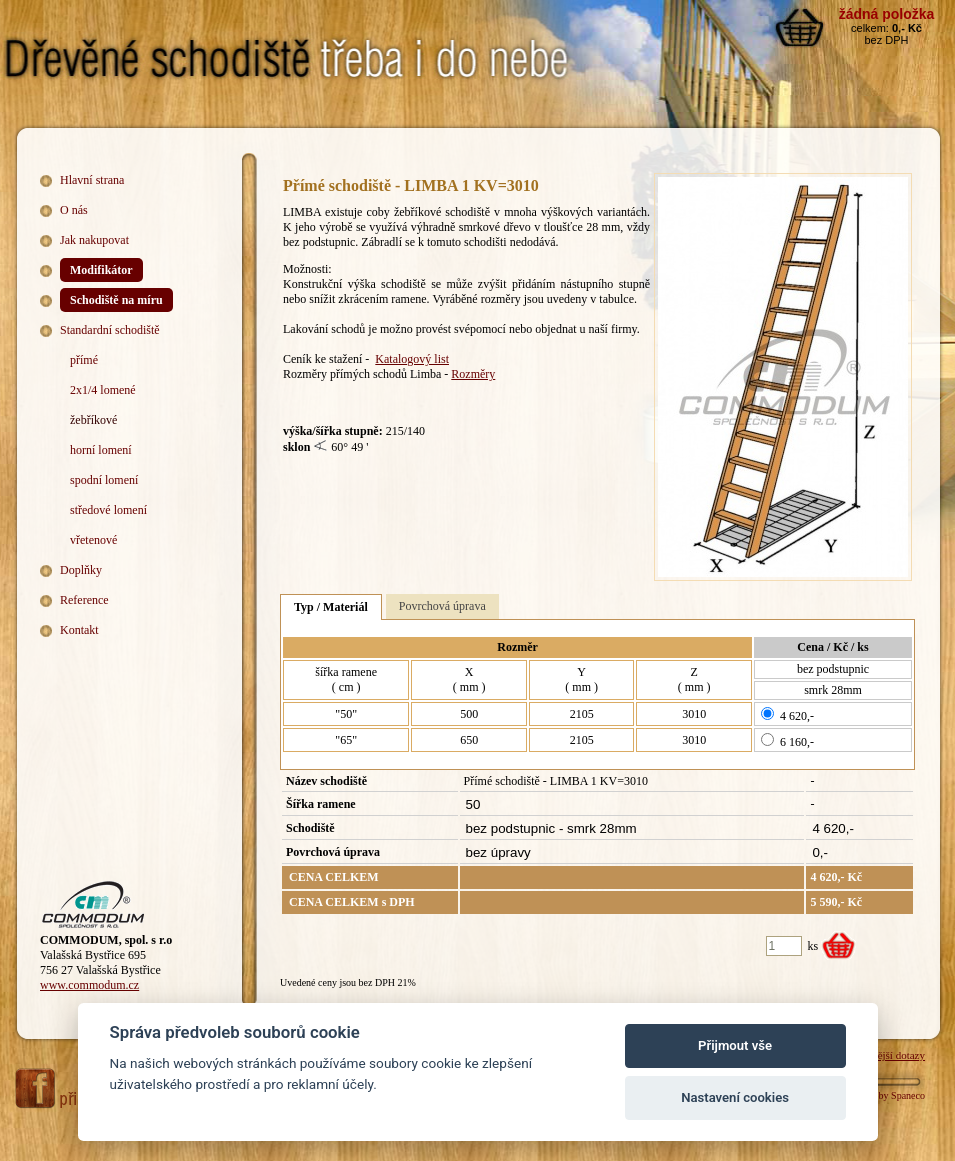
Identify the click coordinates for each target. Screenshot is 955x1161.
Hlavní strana (92, 180)
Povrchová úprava (442, 606)
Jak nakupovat (94, 240)
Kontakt (79, 630)
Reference (84, 600)
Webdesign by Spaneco (878, 1095)
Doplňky (81, 570)
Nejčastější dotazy (885, 1055)
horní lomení (101, 450)
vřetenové (93, 540)
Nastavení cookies (735, 1097)
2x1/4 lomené (103, 390)
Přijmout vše (735, 1045)
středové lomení (108, 510)
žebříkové (93, 420)
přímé (84, 360)
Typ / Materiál (331, 607)
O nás (74, 210)
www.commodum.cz (89, 985)
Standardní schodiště (110, 330)
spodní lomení (104, 480)
